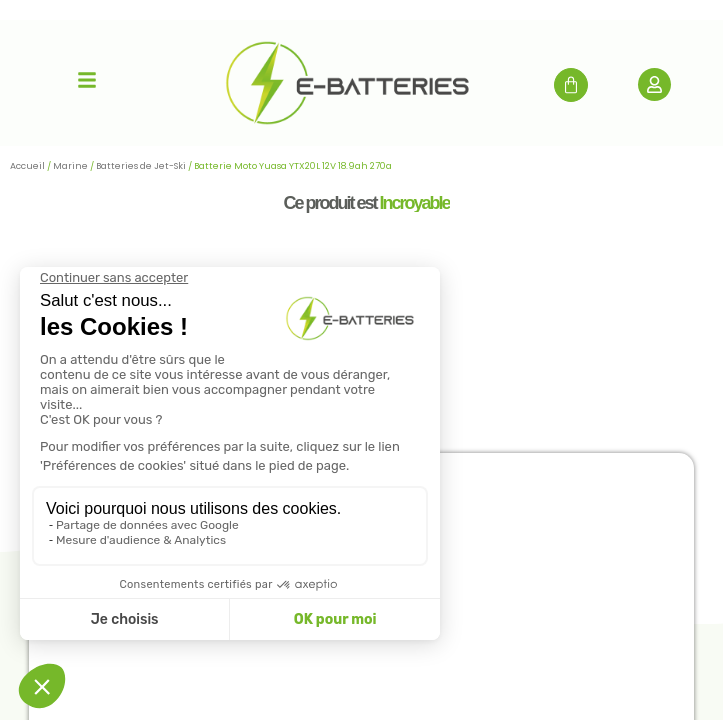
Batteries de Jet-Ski (141, 166)
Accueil (27, 166)
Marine (70, 166)
